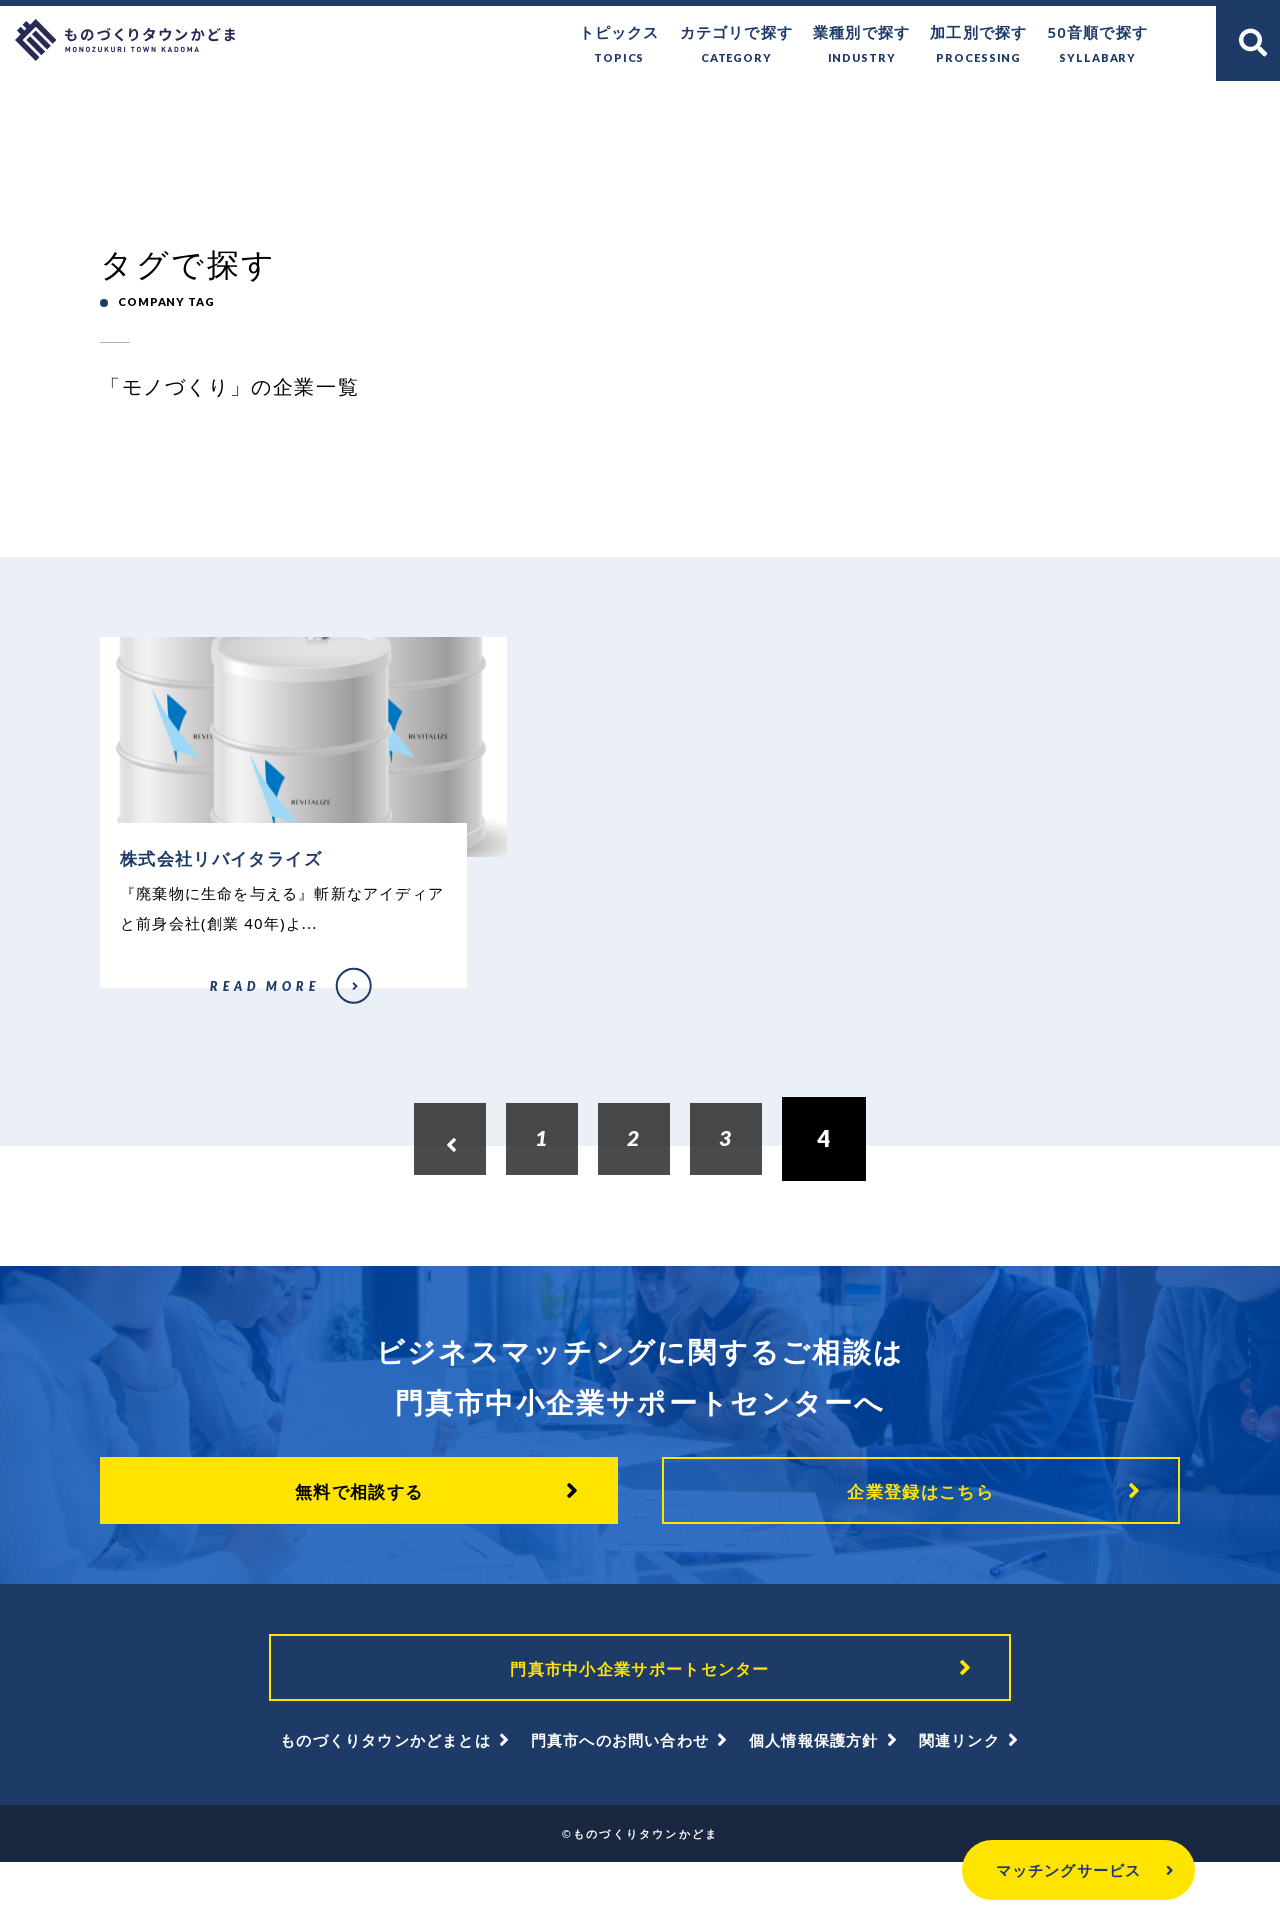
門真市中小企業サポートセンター (640, 1723)
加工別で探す (978, 45)
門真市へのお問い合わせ (620, 1802)
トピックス (619, 45)
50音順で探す (1097, 45)
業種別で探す (861, 45)
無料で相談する (359, 1541)
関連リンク (959, 1802)
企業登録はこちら (921, 1541)
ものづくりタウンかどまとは (385, 1802)
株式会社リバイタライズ (159, 1033)
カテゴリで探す (736, 45)
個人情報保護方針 (814, 1802)
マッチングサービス (1030, 1870)
